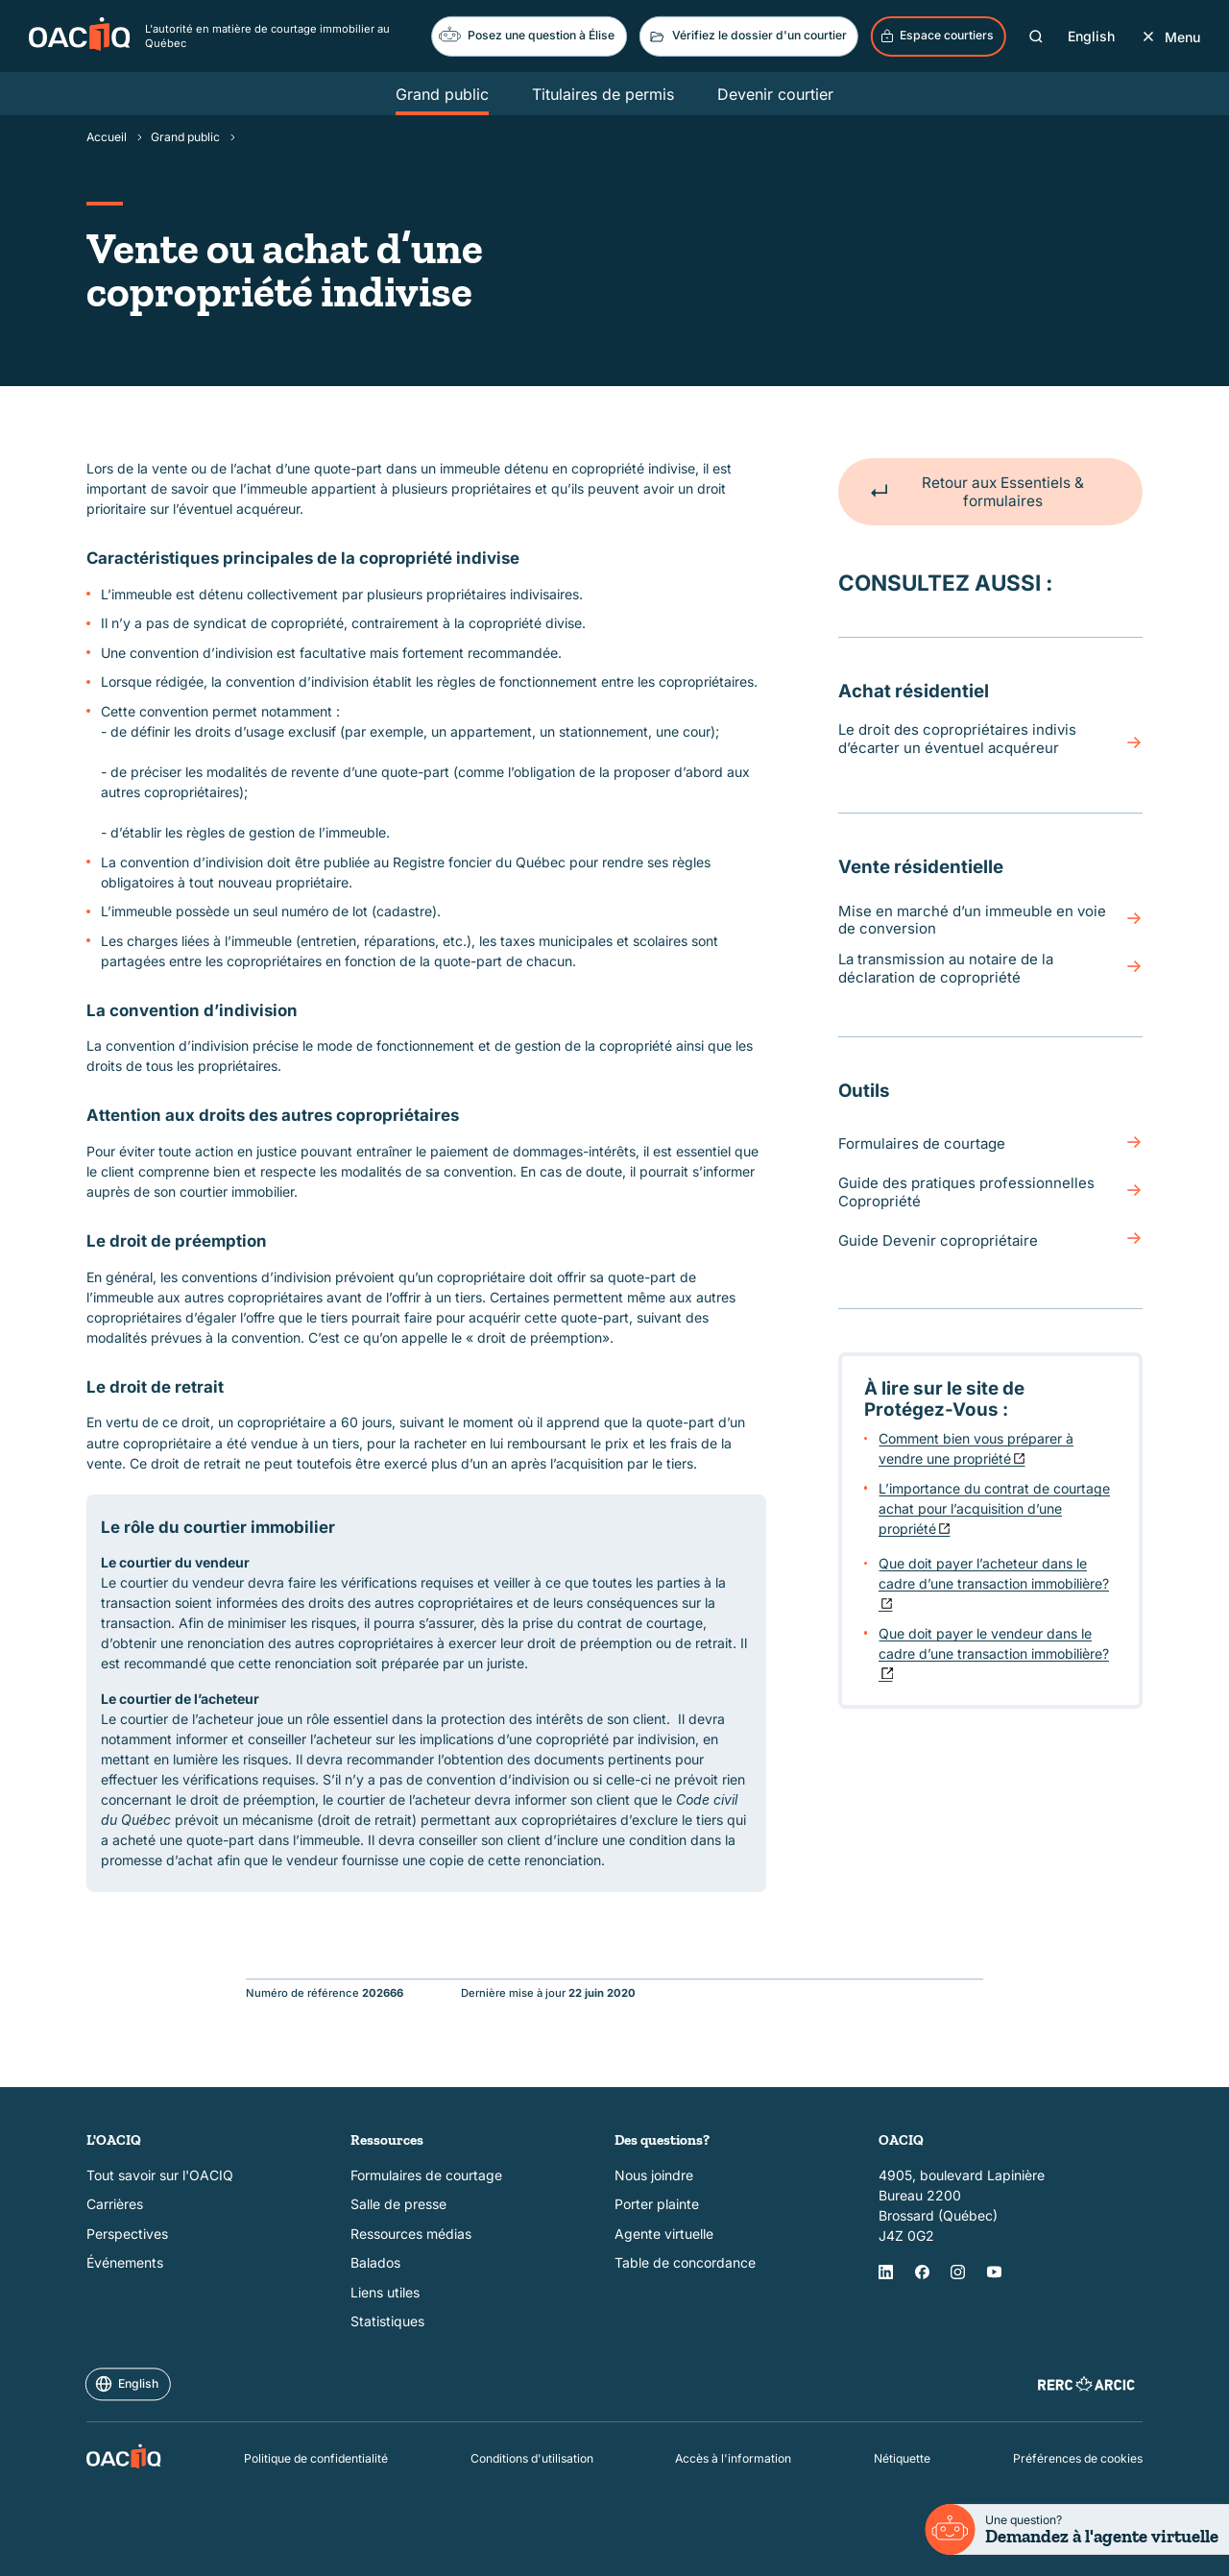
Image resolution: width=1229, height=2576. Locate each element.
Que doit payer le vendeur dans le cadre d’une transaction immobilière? (994, 1642)
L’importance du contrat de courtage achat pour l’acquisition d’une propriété (994, 1507)
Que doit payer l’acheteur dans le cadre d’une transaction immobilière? (994, 1573)
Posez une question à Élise (526, 34)
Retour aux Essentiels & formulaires (976, 492)
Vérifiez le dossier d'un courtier (747, 36)
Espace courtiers (937, 35)
